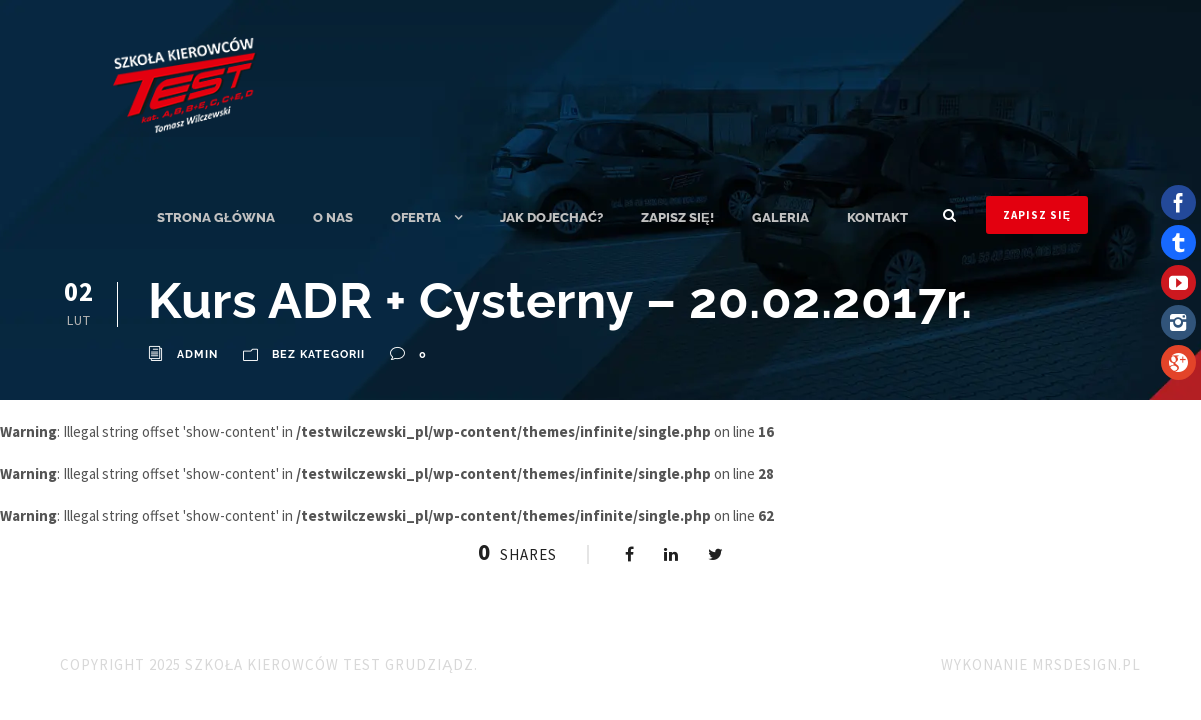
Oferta (416, 217)
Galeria (780, 217)
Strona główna (216, 217)
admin (197, 354)
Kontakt (877, 217)
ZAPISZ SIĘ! (677, 217)
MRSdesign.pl (1086, 664)
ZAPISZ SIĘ (1037, 215)
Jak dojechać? (551, 217)
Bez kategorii (318, 354)
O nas (333, 217)
